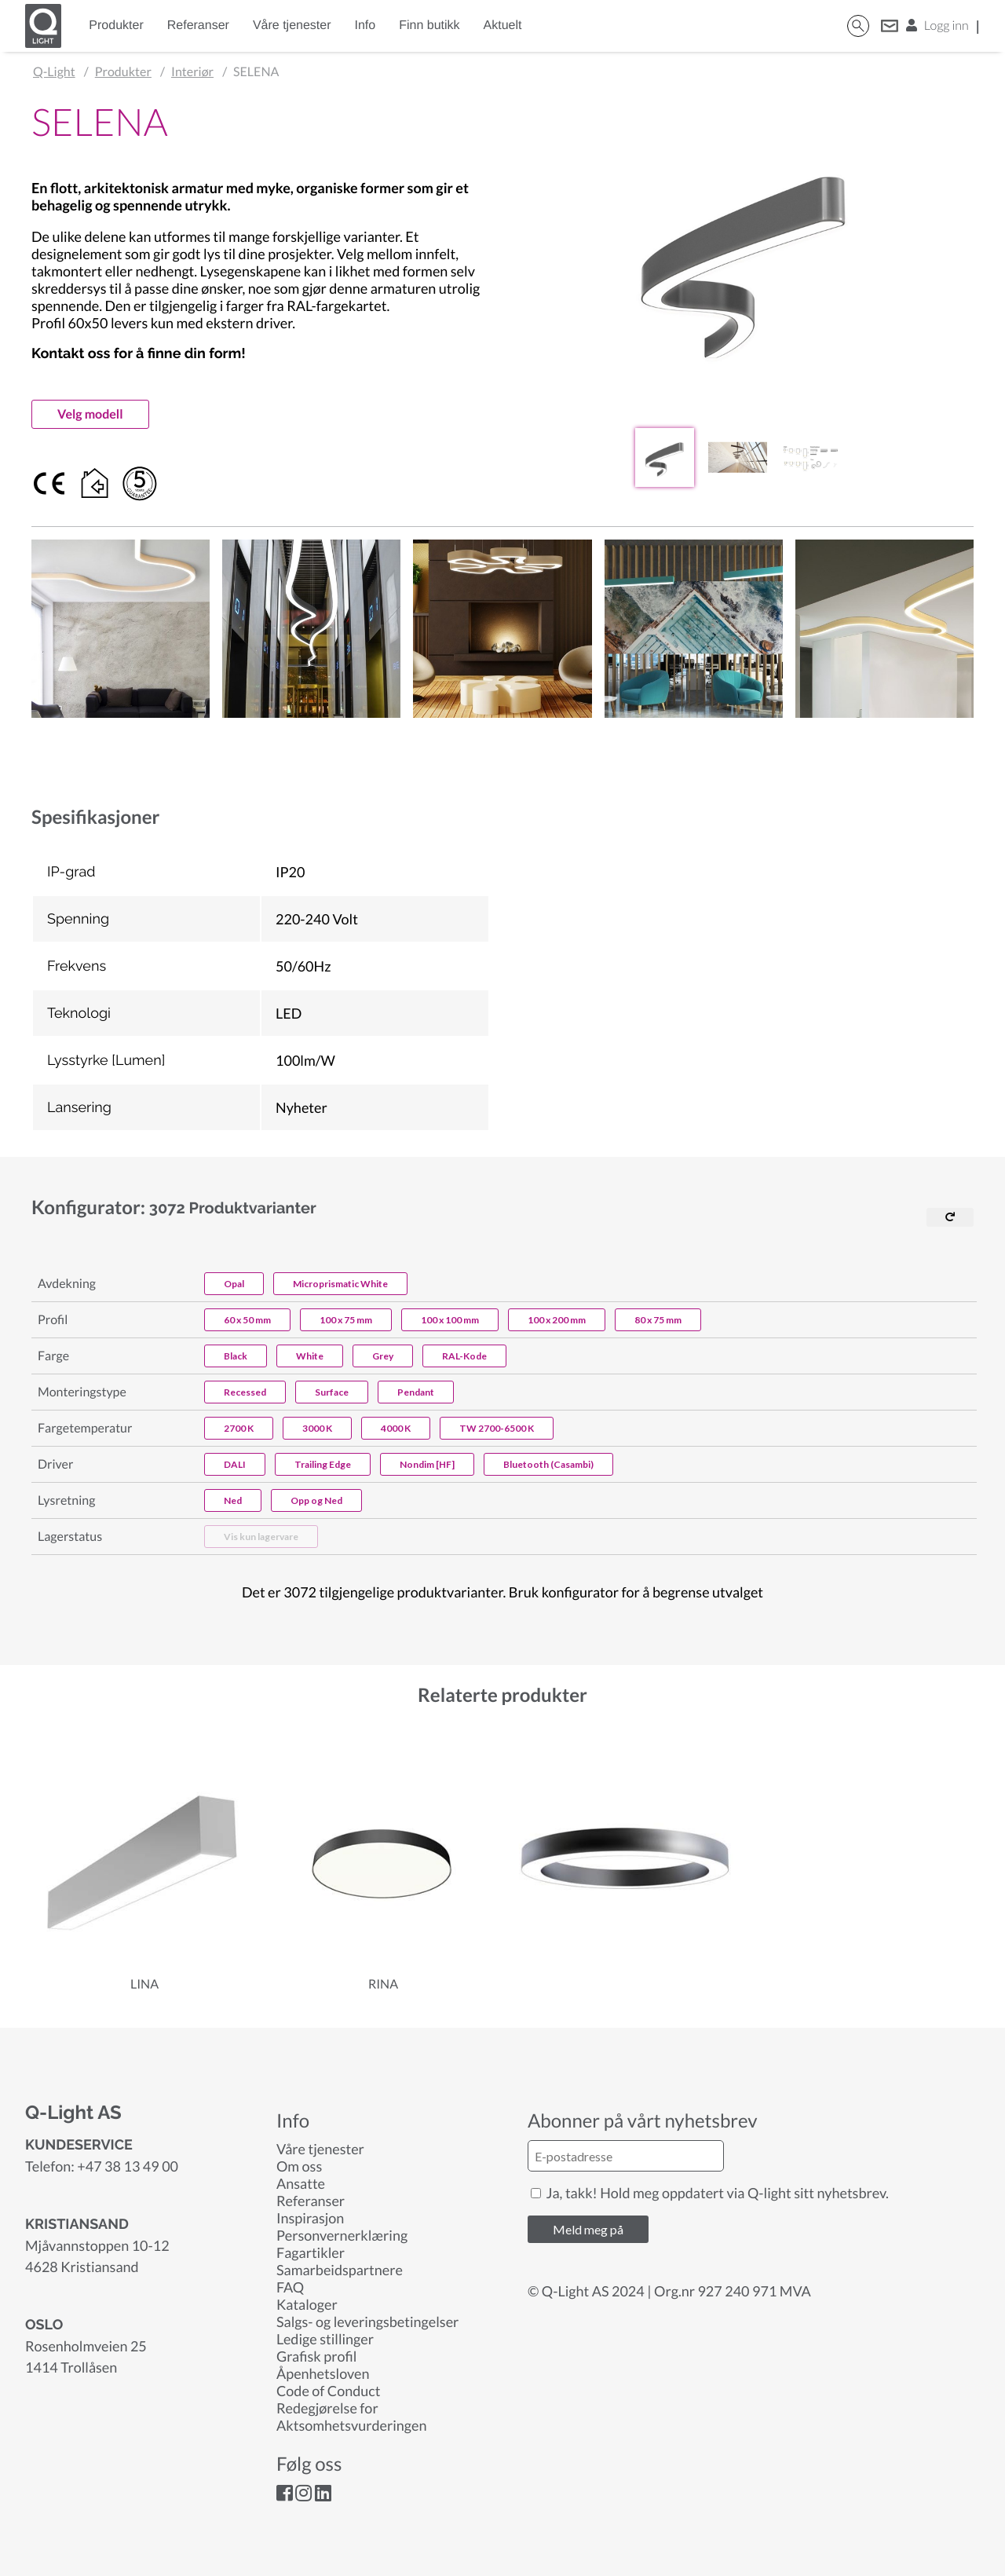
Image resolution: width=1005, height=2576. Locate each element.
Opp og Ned (316, 1500)
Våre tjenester (292, 25)
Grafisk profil (316, 2356)
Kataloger (307, 2304)
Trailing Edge (322, 1464)
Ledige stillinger (325, 2338)
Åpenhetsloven (322, 2373)
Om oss (299, 2166)
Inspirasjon (310, 2218)
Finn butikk (429, 25)
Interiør (192, 71)
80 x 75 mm (658, 1320)
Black (235, 1356)
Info (365, 25)
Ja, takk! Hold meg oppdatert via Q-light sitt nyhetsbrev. (710, 2192)
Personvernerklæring (341, 2235)
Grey (382, 1356)
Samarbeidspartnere (339, 2269)
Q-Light (54, 71)
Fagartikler (310, 2252)
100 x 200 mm (557, 1320)
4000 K (396, 1428)
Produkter (116, 25)
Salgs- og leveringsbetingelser (367, 2321)
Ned (233, 1500)
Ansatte (300, 2183)
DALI (235, 1464)
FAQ (290, 2287)
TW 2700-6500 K (496, 1428)
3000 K (317, 1428)
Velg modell (90, 414)
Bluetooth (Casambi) (548, 1464)
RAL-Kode (464, 1356)
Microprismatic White (340, 1284)
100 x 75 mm (346, 1320)
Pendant (415, 1392)
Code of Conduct (328, 2390)
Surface (332, 1392)
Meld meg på (588, 2229)
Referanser (198, 25)
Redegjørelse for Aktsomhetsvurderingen (351, 2416)
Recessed (245, 1392)
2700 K (239, 1428)
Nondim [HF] (427, 1464)
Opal (234, 1284)
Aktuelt (503, 25)
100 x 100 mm (450, 1320)
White (309, 1356)
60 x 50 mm (247, 1320)
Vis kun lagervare (261, 1536)
